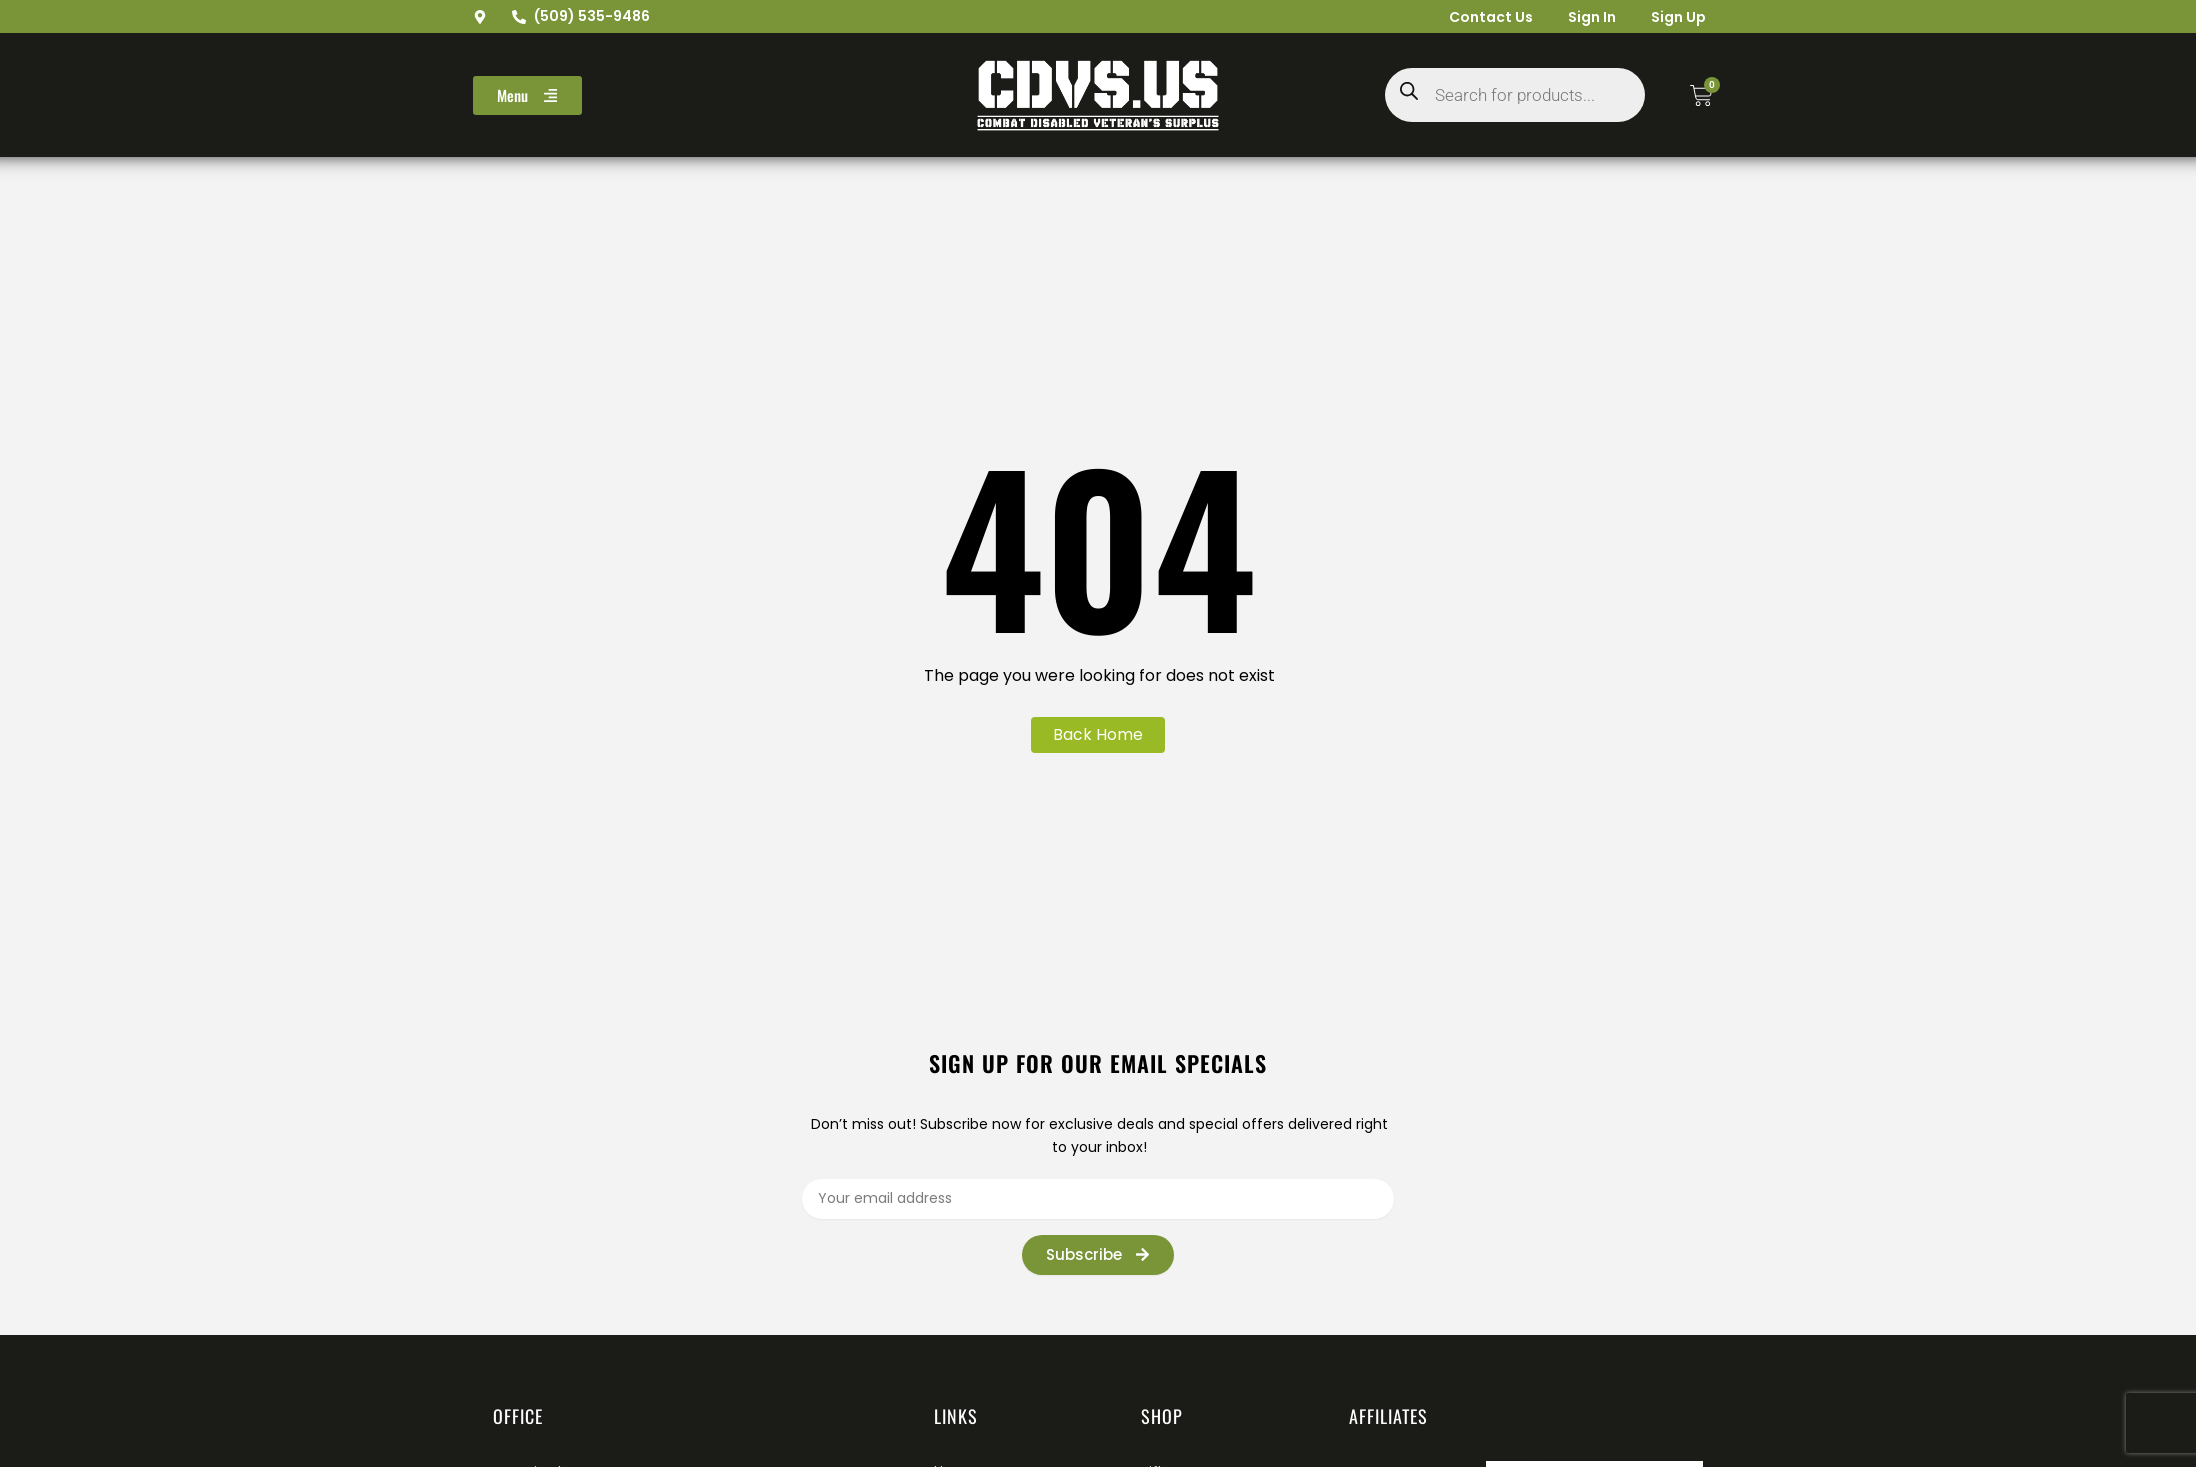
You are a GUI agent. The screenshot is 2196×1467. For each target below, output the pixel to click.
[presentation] (1462, 1261)
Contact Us (1478, 17)
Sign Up (1675, 17)
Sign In (1584, 17)
